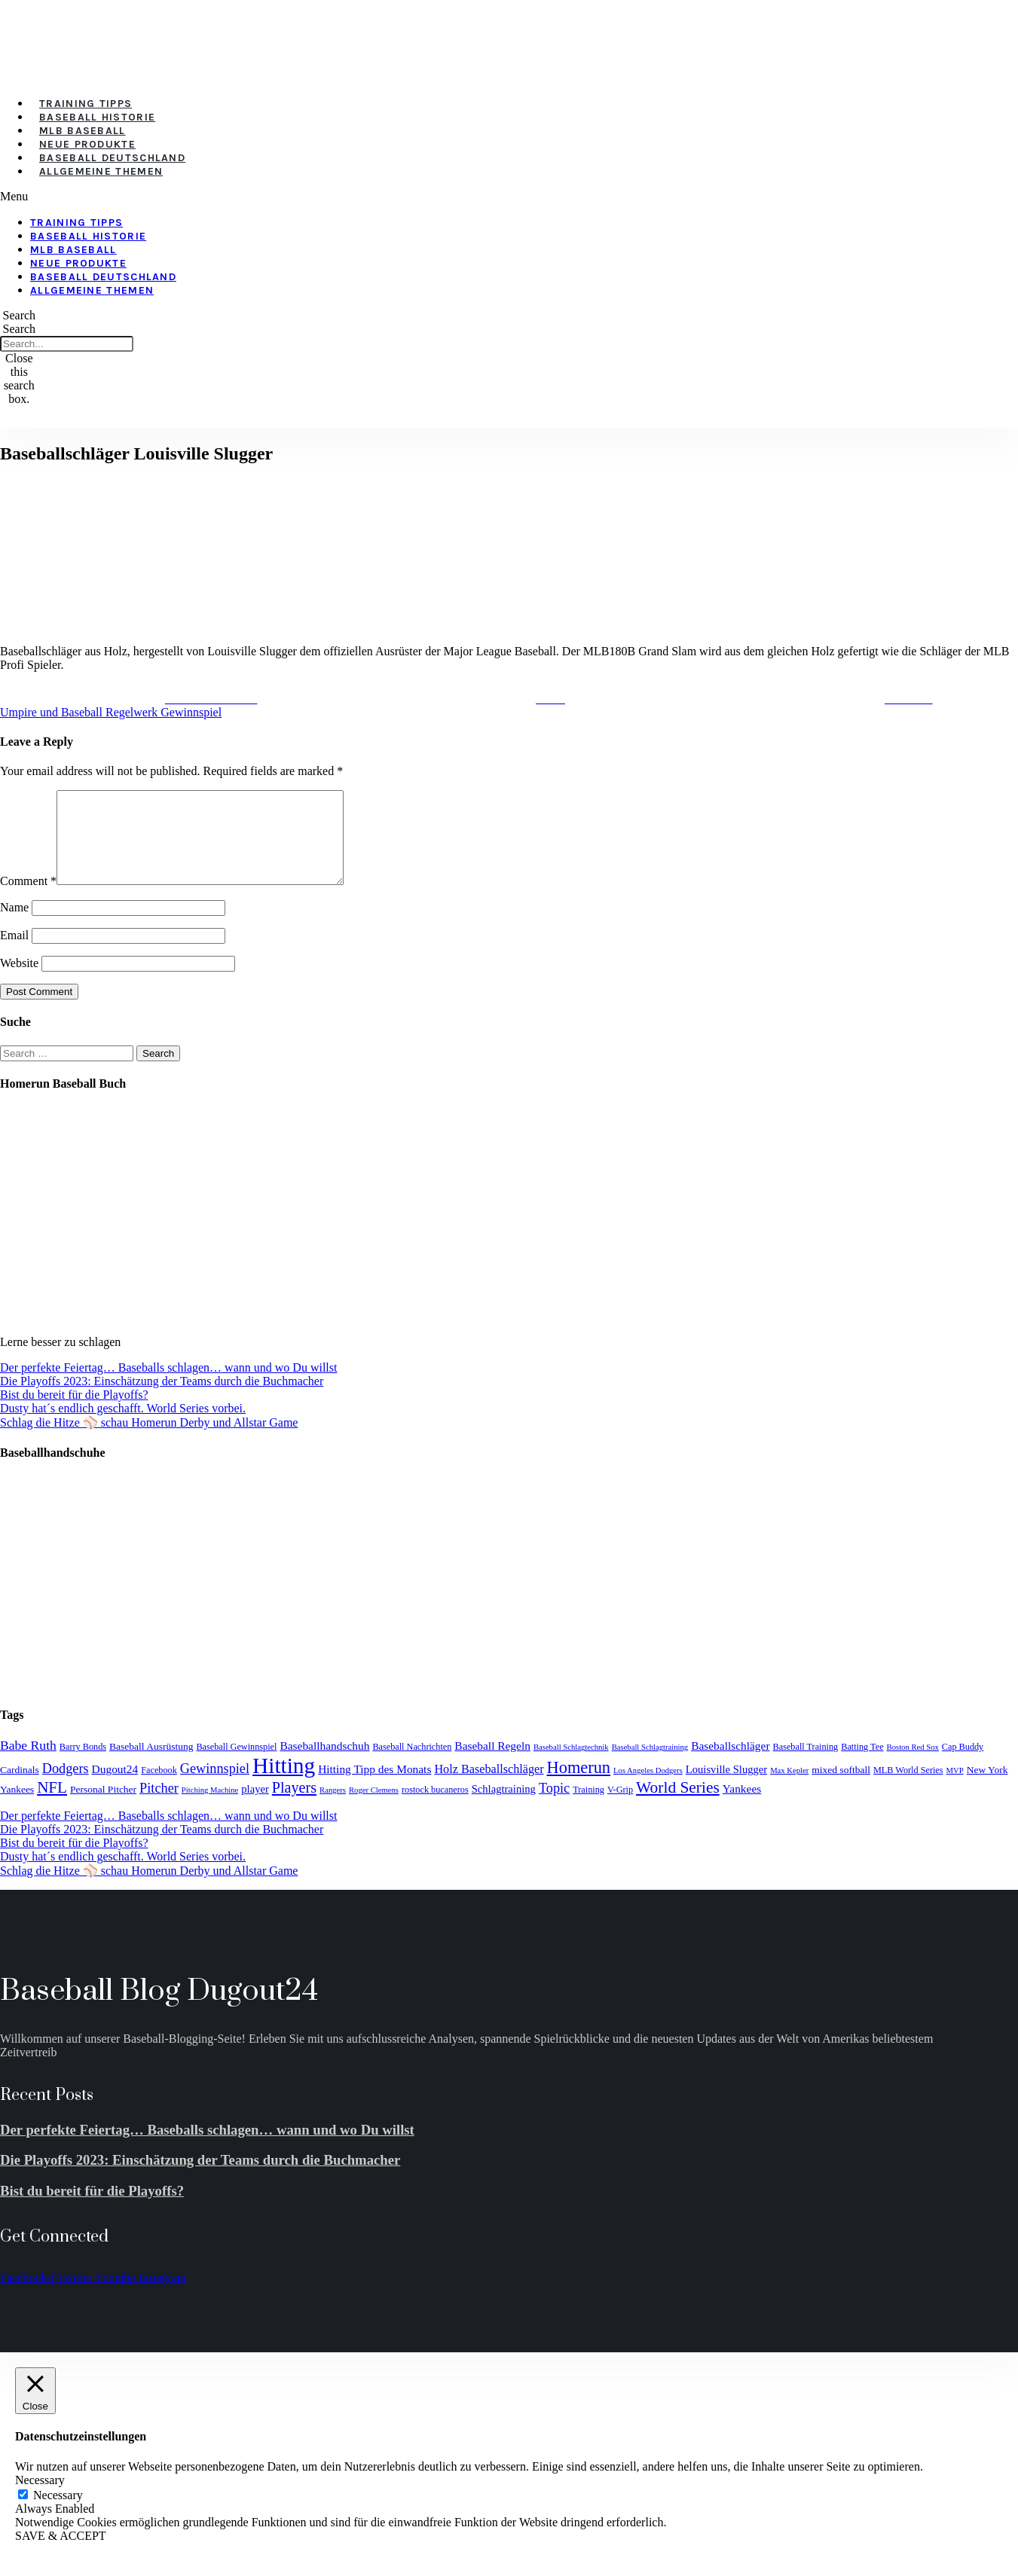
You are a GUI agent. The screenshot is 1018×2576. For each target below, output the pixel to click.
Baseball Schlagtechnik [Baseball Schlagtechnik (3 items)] (571, 1765)
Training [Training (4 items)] (588, 1807)
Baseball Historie (97, 117)
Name (14, 925)
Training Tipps (85, 103)
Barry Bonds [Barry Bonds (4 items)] (83, 1765)
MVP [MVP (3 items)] (955, 1788)
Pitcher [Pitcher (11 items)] (159, 1806)
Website (19, 981)
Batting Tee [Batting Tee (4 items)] (862, 1765)
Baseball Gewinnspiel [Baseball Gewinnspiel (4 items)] (236, 1765)
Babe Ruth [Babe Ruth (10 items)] (28, 1763)
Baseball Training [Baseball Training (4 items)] (806, 1765)
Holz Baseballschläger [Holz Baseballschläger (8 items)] (488, 1787)
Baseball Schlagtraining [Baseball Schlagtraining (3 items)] (650, 1765)
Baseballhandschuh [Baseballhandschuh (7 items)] (324, 1763)
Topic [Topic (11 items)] (554, 1806)
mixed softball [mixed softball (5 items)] (841, 1787)
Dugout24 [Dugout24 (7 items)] (115, 1787)
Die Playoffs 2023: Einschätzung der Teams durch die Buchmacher (161, 1399)
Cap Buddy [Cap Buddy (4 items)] (962, 1765)
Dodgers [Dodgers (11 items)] (65, 1786)
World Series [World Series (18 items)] (678, 1805)
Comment (28, 899)
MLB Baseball (82, 130)
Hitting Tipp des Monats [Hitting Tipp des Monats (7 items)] (374, 1787)
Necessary (58, 2513)
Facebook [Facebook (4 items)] (159, 1788)
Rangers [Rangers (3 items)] (332, 1808)
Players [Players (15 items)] (294, 1805)
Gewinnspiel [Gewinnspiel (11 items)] (214, 1786)
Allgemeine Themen (101, 171)
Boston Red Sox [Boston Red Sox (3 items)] (913, 1765)
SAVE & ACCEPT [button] (60, 2553)
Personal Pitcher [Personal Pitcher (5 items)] (103, 1807)
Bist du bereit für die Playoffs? (74, 1412)
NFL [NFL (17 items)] (52, 1805)
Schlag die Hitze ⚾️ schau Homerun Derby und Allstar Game (149, 1440)
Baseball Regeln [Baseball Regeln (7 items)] (492, 1763)
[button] (414, 196)
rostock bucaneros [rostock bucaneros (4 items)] (435, 1807)
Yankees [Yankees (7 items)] (742, 1806)
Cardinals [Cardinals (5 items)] (19, 1787)
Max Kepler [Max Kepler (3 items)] (789, 1788)
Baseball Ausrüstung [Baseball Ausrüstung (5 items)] (151, 1764)
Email (14, 953)
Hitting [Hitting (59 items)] (283, 1784)
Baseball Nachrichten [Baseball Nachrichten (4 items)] (411, 1765)
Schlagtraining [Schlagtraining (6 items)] (504, 1807)
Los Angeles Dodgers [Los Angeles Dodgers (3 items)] (648, 1788)
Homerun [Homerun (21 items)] (578, 1785)
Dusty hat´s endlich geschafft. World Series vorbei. (123, 1426)
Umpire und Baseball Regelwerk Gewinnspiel (111, 712)
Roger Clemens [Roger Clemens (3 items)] (374, 1808)
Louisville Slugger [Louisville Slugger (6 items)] (726, 1787)
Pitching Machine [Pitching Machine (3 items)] (210, 1808)
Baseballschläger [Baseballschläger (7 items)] (730, 1763)
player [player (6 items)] (255, 1807)
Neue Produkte (87, 144)
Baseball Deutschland (112, 157)
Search (19, 328)
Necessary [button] (40, 2498)
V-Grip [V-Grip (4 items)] (620, 1807)
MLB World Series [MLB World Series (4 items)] (908, 1788)
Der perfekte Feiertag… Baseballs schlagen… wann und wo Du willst (168, 1385)
